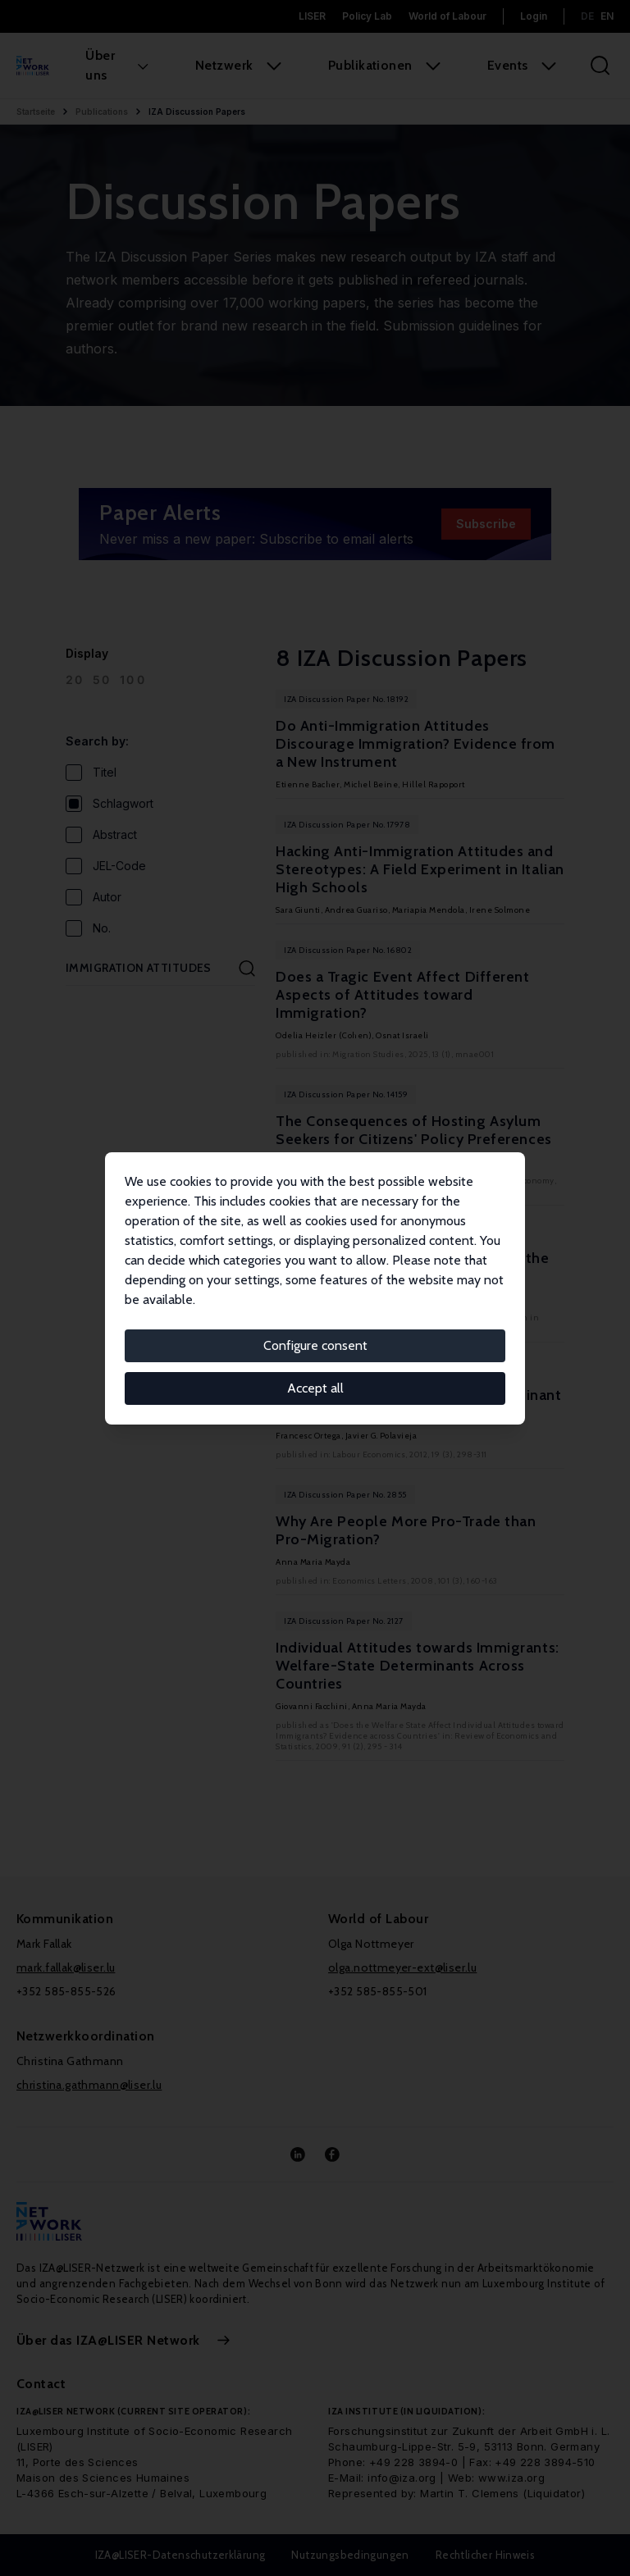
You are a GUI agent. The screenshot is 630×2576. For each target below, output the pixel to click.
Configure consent (315, 1345)
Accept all (315, 1388)
